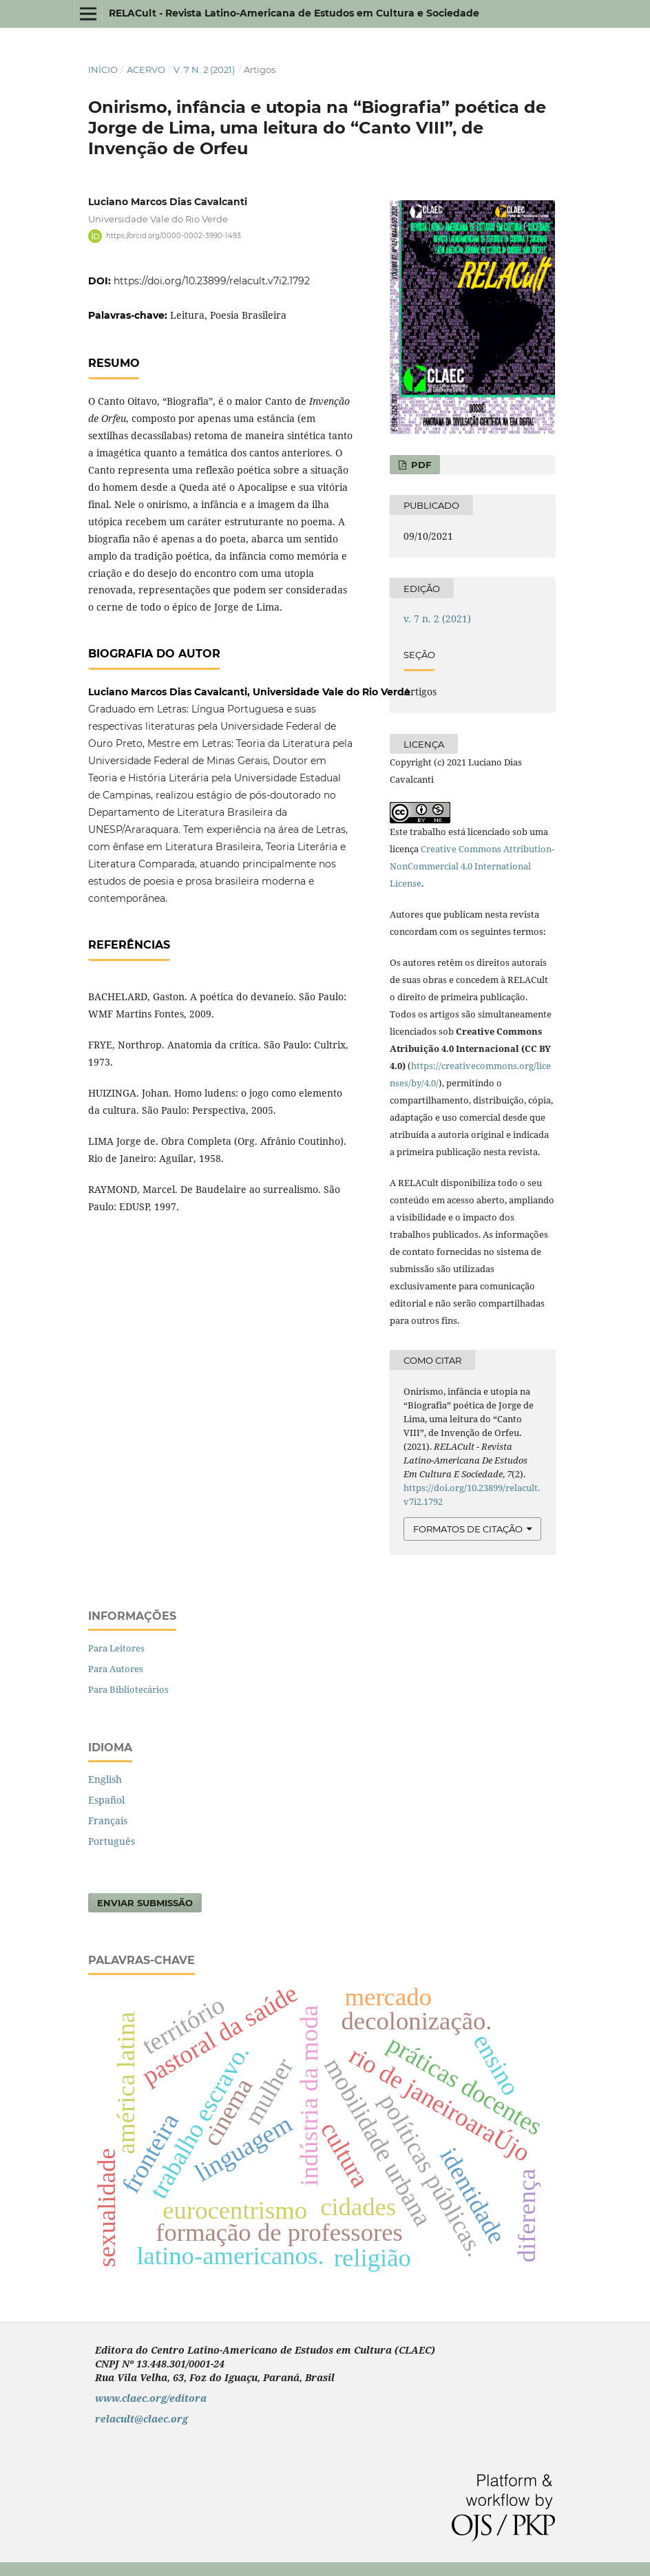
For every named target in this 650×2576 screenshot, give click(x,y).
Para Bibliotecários (128, 1689)
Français (107, 1820)
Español (106, 1799)
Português (111, 1841)
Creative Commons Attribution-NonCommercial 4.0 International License (472, 866)
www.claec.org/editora (151, 2398)
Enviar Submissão (145, 1902)
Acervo (146, 69)
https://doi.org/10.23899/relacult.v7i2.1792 (212, 281)
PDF (419, 464)
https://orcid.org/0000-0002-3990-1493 (173, 235)
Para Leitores (116, 1648)
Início (103, 69)
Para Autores (115, 1668)
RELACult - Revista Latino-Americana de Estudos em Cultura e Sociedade (294, 13)
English (105, 1779)
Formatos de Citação (468, 1528)
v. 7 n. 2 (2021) (204, 69)
